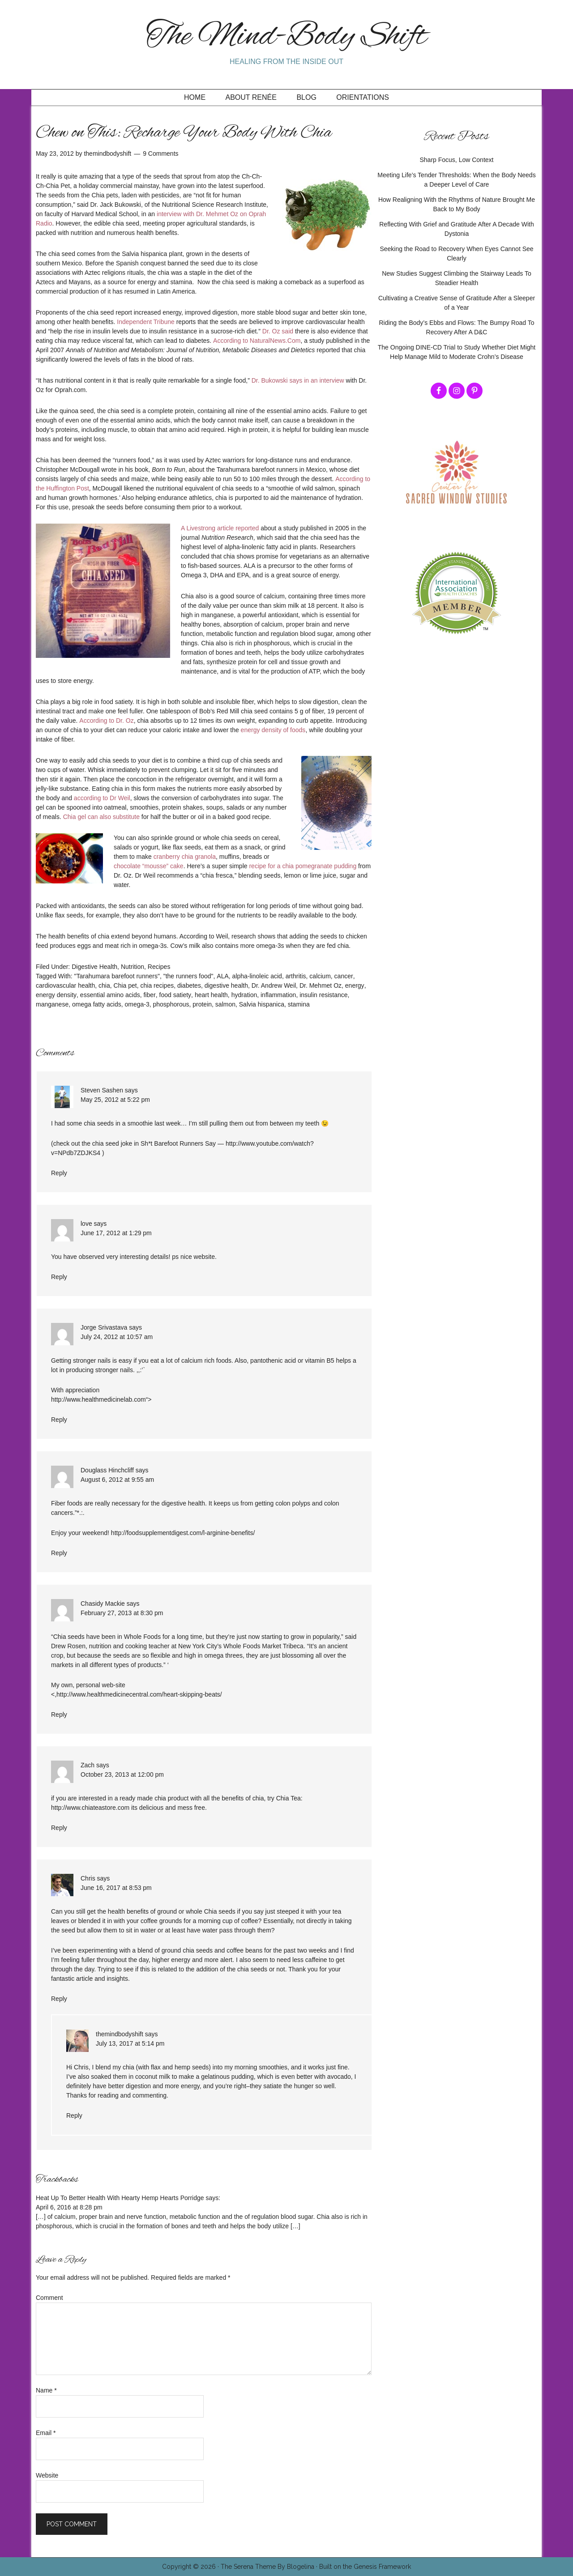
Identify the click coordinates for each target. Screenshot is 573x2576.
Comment (49, 2297)
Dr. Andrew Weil (274, 985)
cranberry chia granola (185, 856)
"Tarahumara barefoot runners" (117, 976)
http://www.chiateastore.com (90, 1807)
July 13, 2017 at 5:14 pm (130, 2043)
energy (354, 985)
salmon (225, 1004)
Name (46, 2390)
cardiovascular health (65, 985)
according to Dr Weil (102, 798)
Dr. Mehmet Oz (320, 985)
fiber (149, 994)
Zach (87, 1765)
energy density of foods (273, 730)
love (86, 1223)
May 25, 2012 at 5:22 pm (115, 1099)
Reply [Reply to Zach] (59, 1827)
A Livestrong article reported (220, 528)
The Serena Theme (248, 2566)
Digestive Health (94, 966)
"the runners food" (188, 976)
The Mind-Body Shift (286, 37)
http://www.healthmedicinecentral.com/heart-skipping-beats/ (139, 1694)
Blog (306, 97)
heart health (211, 994)
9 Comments (160, 153)
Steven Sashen (102, 1090)
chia (104, 985)
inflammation (278, 994)
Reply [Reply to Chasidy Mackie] (59, 1714)
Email (46, 2432)
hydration (244, 994)
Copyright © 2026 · (191, 2566)
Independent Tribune (145, 321)
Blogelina (300, 2566)
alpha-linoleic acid (257, 976)
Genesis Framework (382, 2566)
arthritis (296, 976)
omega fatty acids (96, 1004)
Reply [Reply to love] (59, 1276)
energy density (56, 994)
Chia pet (125, 985)
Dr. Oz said (277, 331)
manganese (52, 1004)
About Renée (251, 97)
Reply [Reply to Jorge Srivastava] (59, 1419)
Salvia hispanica (261, 1004)
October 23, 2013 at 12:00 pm (122, 1774)
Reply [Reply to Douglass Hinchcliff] (59, 1553)
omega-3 (136, 1004)
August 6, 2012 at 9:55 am (117, 1479)
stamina (299, 1004)
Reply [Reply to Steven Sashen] (59, 1173)
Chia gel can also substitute (101, 816)
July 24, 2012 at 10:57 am (117, 1336)
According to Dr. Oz (106, 720)
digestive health (226, 985)
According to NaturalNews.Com (256, 340)
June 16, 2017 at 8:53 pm (116, 1887)
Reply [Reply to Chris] (59, 1998)
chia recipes (157, 985)
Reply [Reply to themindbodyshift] (74, 2115)
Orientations (362, 97)
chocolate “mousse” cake (149, 866)
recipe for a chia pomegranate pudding (302, 866)
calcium (319, 976)
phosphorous (171, 1004)
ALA (222, 976)
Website (47, 2475)
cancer (343, 976)
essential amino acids (110, 994)
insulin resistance (323, 994)
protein (202, 1004)
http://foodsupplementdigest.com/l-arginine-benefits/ (183, 1532)
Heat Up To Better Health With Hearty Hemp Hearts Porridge (120, 2197)
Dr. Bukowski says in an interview (298, 380)
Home (194, 97)
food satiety (175, 994)
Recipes (159, 966)
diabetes (189, 985)
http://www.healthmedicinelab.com (98, 1399)
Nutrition (132, 966)
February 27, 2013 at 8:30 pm (122, 1612)
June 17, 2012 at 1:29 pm (116, 1233)
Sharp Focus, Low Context (457, 159)
